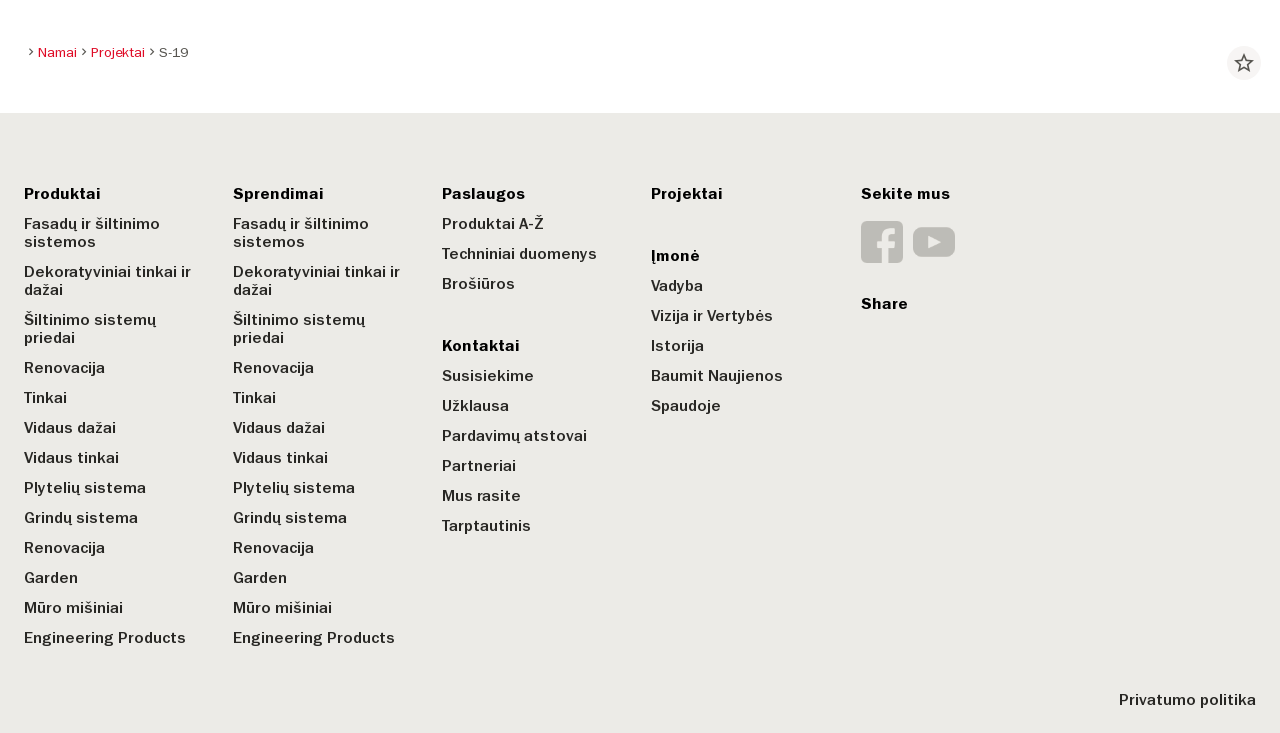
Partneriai (479, 466)
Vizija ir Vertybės (712, 316)
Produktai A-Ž (493, 224)
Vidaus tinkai (71, 458)
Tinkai (45, 398)
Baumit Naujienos (717, 376)
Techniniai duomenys (519, 254)
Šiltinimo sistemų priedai (90, 329)
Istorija (677, 346)
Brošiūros (478, 284)
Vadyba (677, 286)
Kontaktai (481, 346)
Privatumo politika (1187, 700)
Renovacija (64, 368)
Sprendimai (278, 194)
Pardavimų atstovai (514, 436)
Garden (51, 578)
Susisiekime (488, 376)
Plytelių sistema (85, 488)
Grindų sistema (81, 518)
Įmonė (675, 256)
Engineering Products (105, 638)
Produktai (62, 194)
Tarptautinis (486, 526)
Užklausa (475, 406)
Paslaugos (483, 194)
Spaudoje (686, 406)
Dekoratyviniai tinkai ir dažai (107, 281)
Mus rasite (481, 496)
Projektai (687, 194)
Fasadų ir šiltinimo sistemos (92, 233)
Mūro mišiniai (73, 608)
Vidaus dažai (70, 428)
